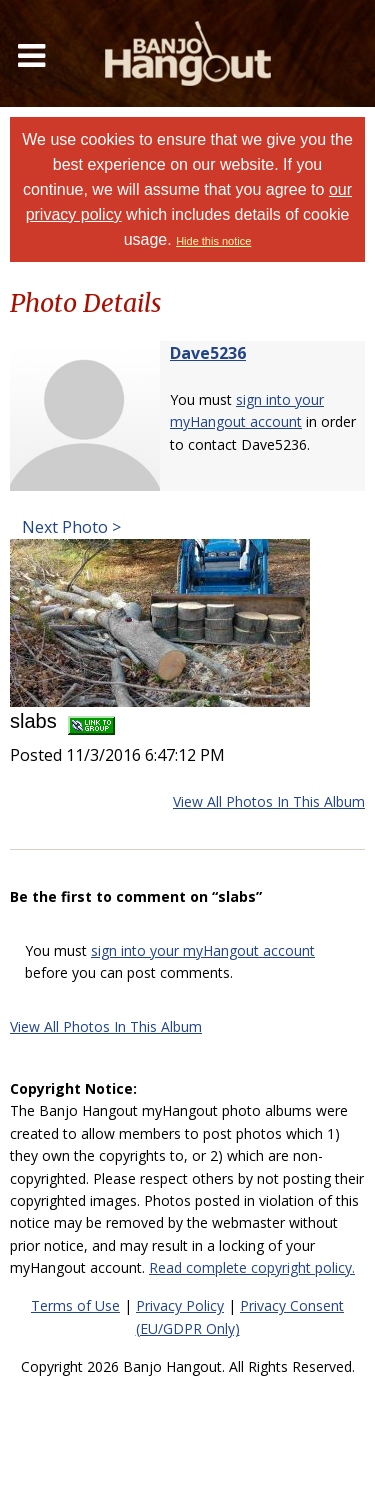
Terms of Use (75, 1305)
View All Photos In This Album (269, 801)
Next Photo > (69, 527)
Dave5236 (208, 353)
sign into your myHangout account (203, 950)
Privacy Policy (180, 1305)
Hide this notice (213, 241)
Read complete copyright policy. (252, 1267)
